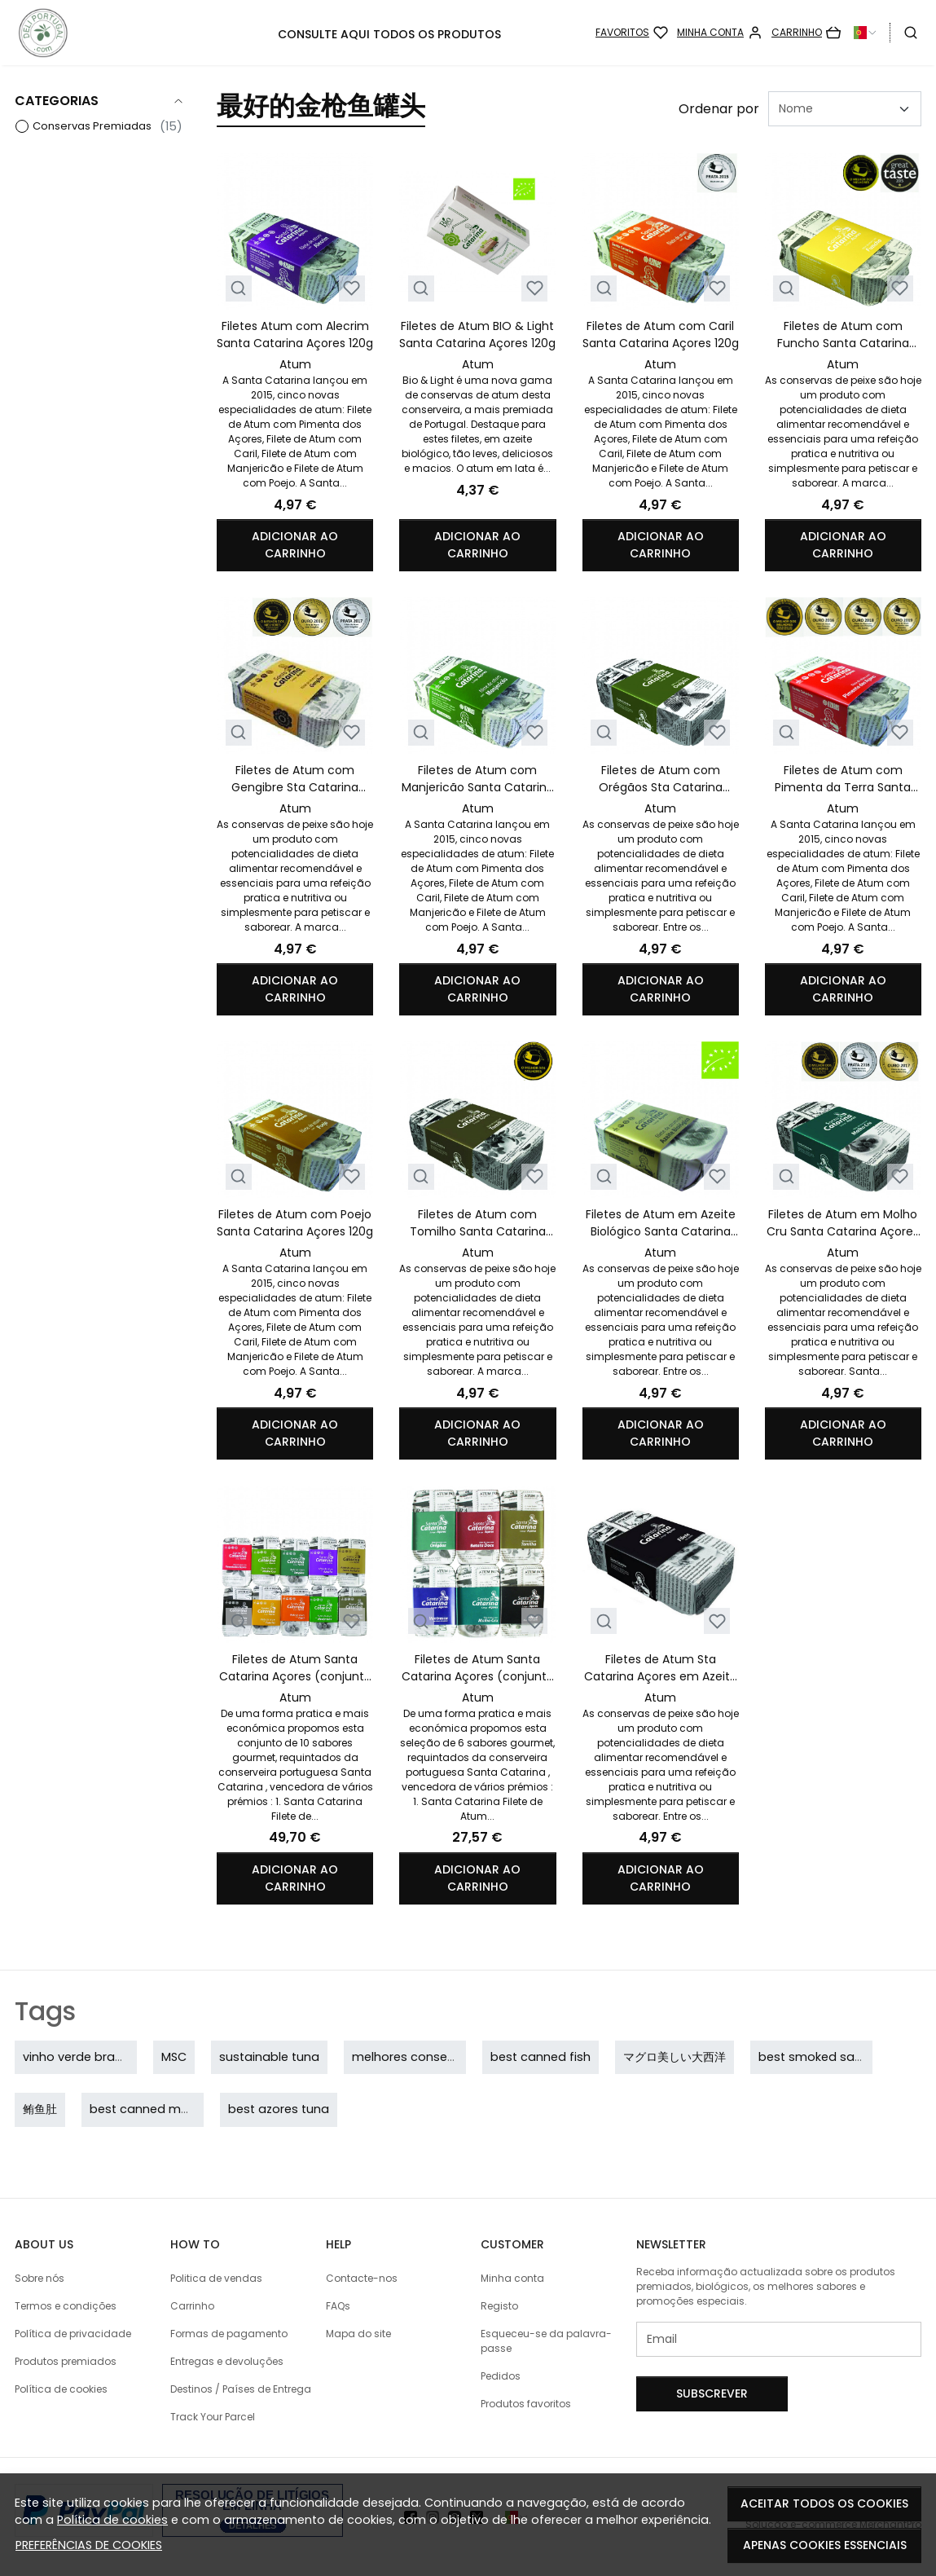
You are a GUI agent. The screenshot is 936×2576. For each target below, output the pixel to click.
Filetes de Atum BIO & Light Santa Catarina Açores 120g (477, 334)
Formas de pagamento (229, 2333)
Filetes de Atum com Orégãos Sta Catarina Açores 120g (661, 779)
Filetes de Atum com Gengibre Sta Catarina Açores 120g (294, 779)
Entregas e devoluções (226, 2361)
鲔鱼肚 (40, 2109)
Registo (499, 2306)
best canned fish (540, 2057)
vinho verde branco (80, 2057)
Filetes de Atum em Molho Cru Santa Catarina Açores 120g (843, 1223)
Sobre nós (39, 2278)
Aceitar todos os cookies (824, 2503)
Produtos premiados (65, 2361)
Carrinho (192, 2306)
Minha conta (512, 2278)
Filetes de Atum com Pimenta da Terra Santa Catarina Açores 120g (843, 779)
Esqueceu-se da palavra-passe (546, 2341)
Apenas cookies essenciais (825, 2545)
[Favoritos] (631, 32)
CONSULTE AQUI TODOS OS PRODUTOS (389, 34)
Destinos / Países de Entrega (240, 2389)
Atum (295, 364)
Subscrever (712, 2393)
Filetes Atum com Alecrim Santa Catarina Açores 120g (295, 334)
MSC (174, 2057)
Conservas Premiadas (92, 126)
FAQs (338, 2306)
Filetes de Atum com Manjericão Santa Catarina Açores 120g (478, 779)
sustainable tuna (269, 2057)
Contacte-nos (362, 2278)
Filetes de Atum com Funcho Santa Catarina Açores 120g (843, 335)
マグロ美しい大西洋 (674, 2057)
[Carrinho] (806, 32)
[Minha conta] (719, 32)
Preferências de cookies (88, 2545)
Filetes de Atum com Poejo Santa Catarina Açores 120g (295, 1223)
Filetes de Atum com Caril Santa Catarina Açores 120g (660, 334)
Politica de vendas (216, 2278)
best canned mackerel (156, 2109)
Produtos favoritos (526, 2404)
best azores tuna (278, 2109)
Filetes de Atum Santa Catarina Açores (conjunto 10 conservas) (295, 1668)
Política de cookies (112, 2520)
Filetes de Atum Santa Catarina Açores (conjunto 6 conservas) (478, 1668)
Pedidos (501, 2376)
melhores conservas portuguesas (452, 2057)
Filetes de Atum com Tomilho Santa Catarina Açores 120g (478, 1223)
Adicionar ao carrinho (295, 544)
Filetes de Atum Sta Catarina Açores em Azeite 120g (660, 1668)
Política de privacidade (73, 2333)
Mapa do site (358, 2333)
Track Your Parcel (212, 2417)
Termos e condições (65, 2306)
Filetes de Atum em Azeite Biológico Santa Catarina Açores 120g (661, 1223)
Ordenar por (719, 108)
